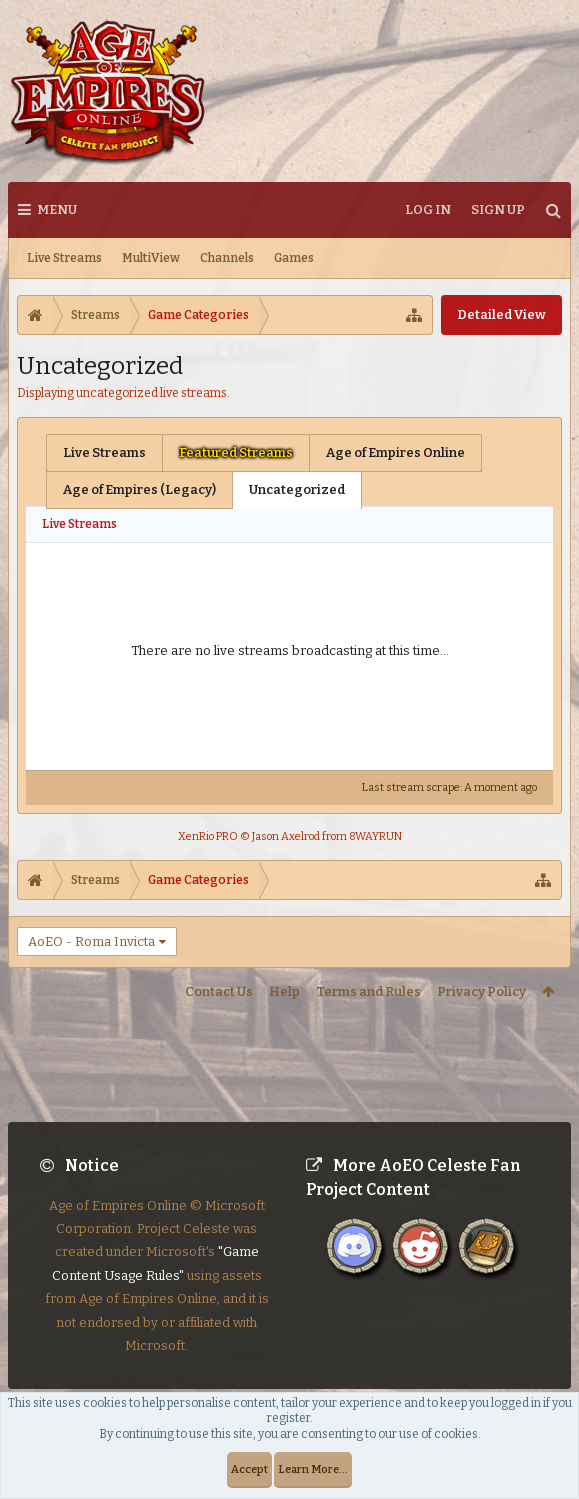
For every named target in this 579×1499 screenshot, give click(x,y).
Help (284, 991)
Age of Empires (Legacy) (139, 489)
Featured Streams (236, 452)
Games (294, 258)
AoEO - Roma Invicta (91, 941)
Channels (227, 258)
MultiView (151, 258)
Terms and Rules (368, 991)
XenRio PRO (208, 836)
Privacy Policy (481, 991)
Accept (249, 1469)
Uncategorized (297, 489)
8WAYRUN (375, 836)
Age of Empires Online (395, 452)
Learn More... (313, 1469)
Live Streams (64, 258)
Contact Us (219, 991)
